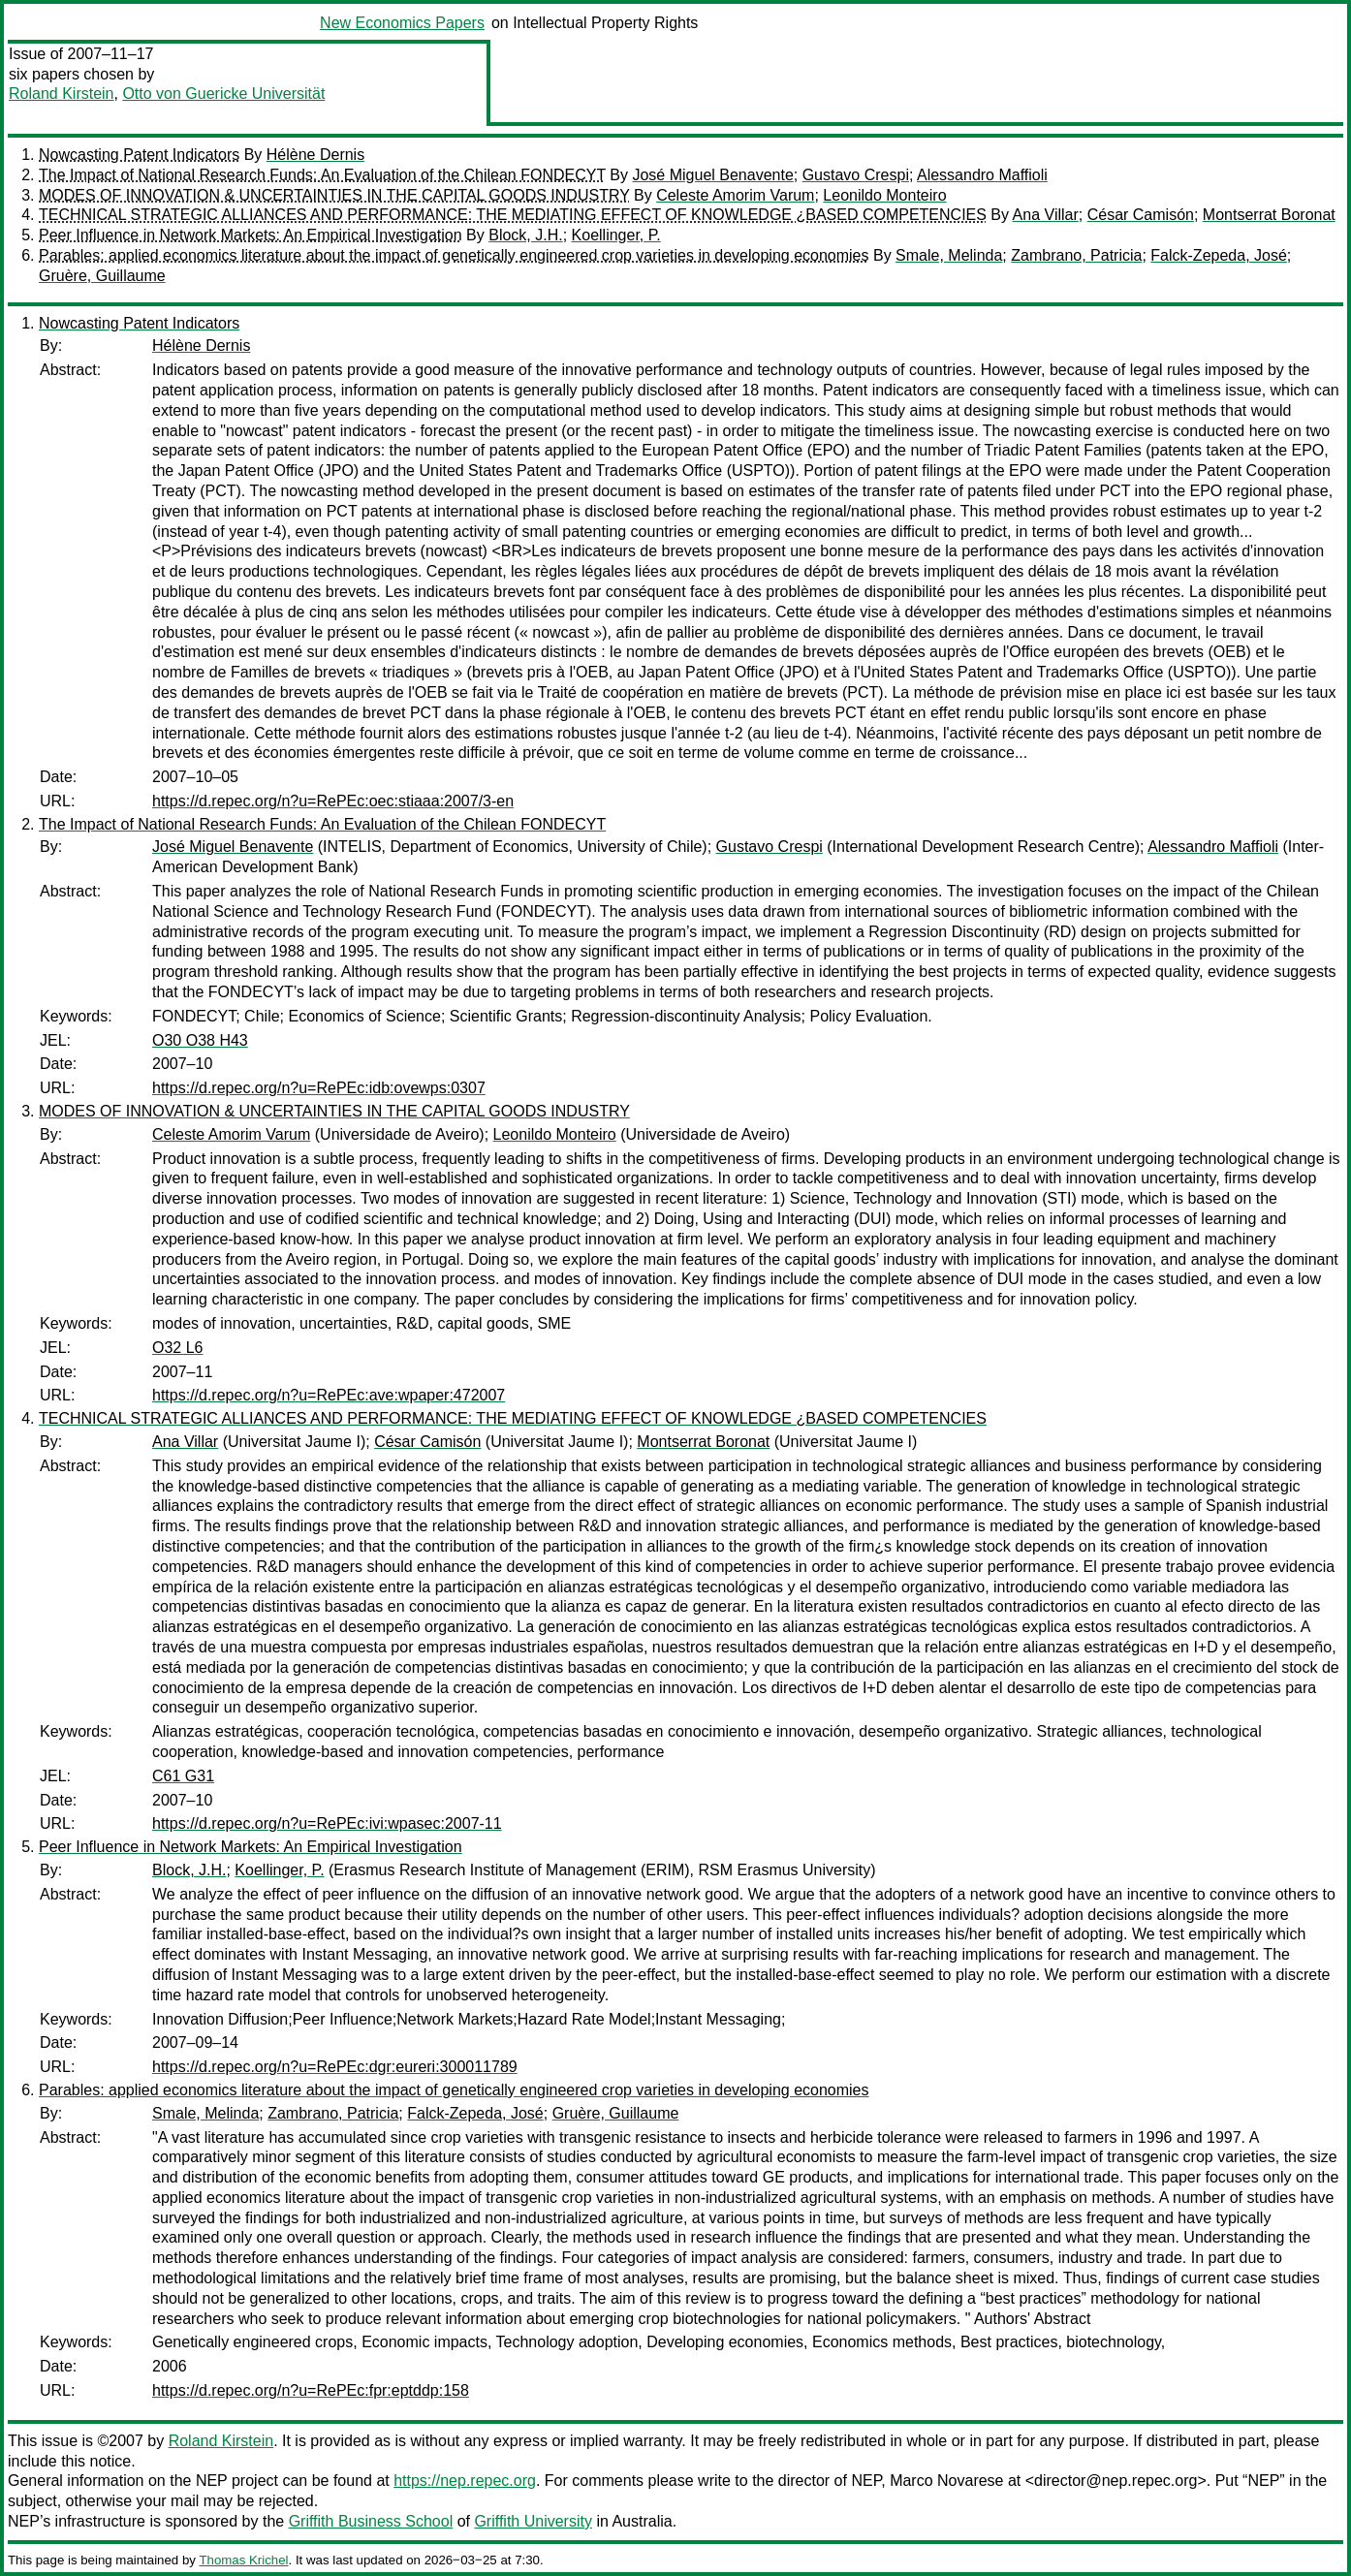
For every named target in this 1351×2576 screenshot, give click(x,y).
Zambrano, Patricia (1076, 255)
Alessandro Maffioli (982, 175)
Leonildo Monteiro (884, 195)
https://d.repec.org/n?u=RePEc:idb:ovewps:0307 (319, 1088)
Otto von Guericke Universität (223, 93)
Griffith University (533, 2521)
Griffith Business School (371, 2521)
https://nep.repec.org (464, 2480)
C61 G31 (183, 1776)
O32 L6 (177, 1347)
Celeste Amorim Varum (735, 195)
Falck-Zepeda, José (1218, 255)
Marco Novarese (946, 2480)
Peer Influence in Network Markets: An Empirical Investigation (250, 235)
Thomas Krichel (243, 2560)
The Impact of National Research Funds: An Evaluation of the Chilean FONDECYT (322, 175)
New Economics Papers (402, 23)
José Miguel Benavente (712, 175)
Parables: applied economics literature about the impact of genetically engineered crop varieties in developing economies (454, 255)
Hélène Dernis (315, 154)
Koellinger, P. (616, 235)
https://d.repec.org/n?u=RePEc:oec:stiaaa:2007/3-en (333, 801)
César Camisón (1140, 214)
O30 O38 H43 (200, 1040)
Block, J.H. (525, 235)
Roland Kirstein (61, 93)
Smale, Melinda (948, 255)
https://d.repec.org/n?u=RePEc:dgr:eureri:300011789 (335, 2066)
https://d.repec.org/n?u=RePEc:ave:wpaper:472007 (328, 1395)
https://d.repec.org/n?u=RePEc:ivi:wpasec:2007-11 (327, 1823)
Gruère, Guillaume (102, 275)
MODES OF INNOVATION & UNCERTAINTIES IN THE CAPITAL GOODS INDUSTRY (334, 195)
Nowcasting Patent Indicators (139, 154)
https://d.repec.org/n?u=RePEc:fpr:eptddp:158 (310, 2390)
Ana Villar (1046, 214)
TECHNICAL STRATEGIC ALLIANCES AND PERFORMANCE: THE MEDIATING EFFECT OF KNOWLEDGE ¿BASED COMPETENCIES (513, 214)
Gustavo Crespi (855, 175)
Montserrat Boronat (1269, 214)
